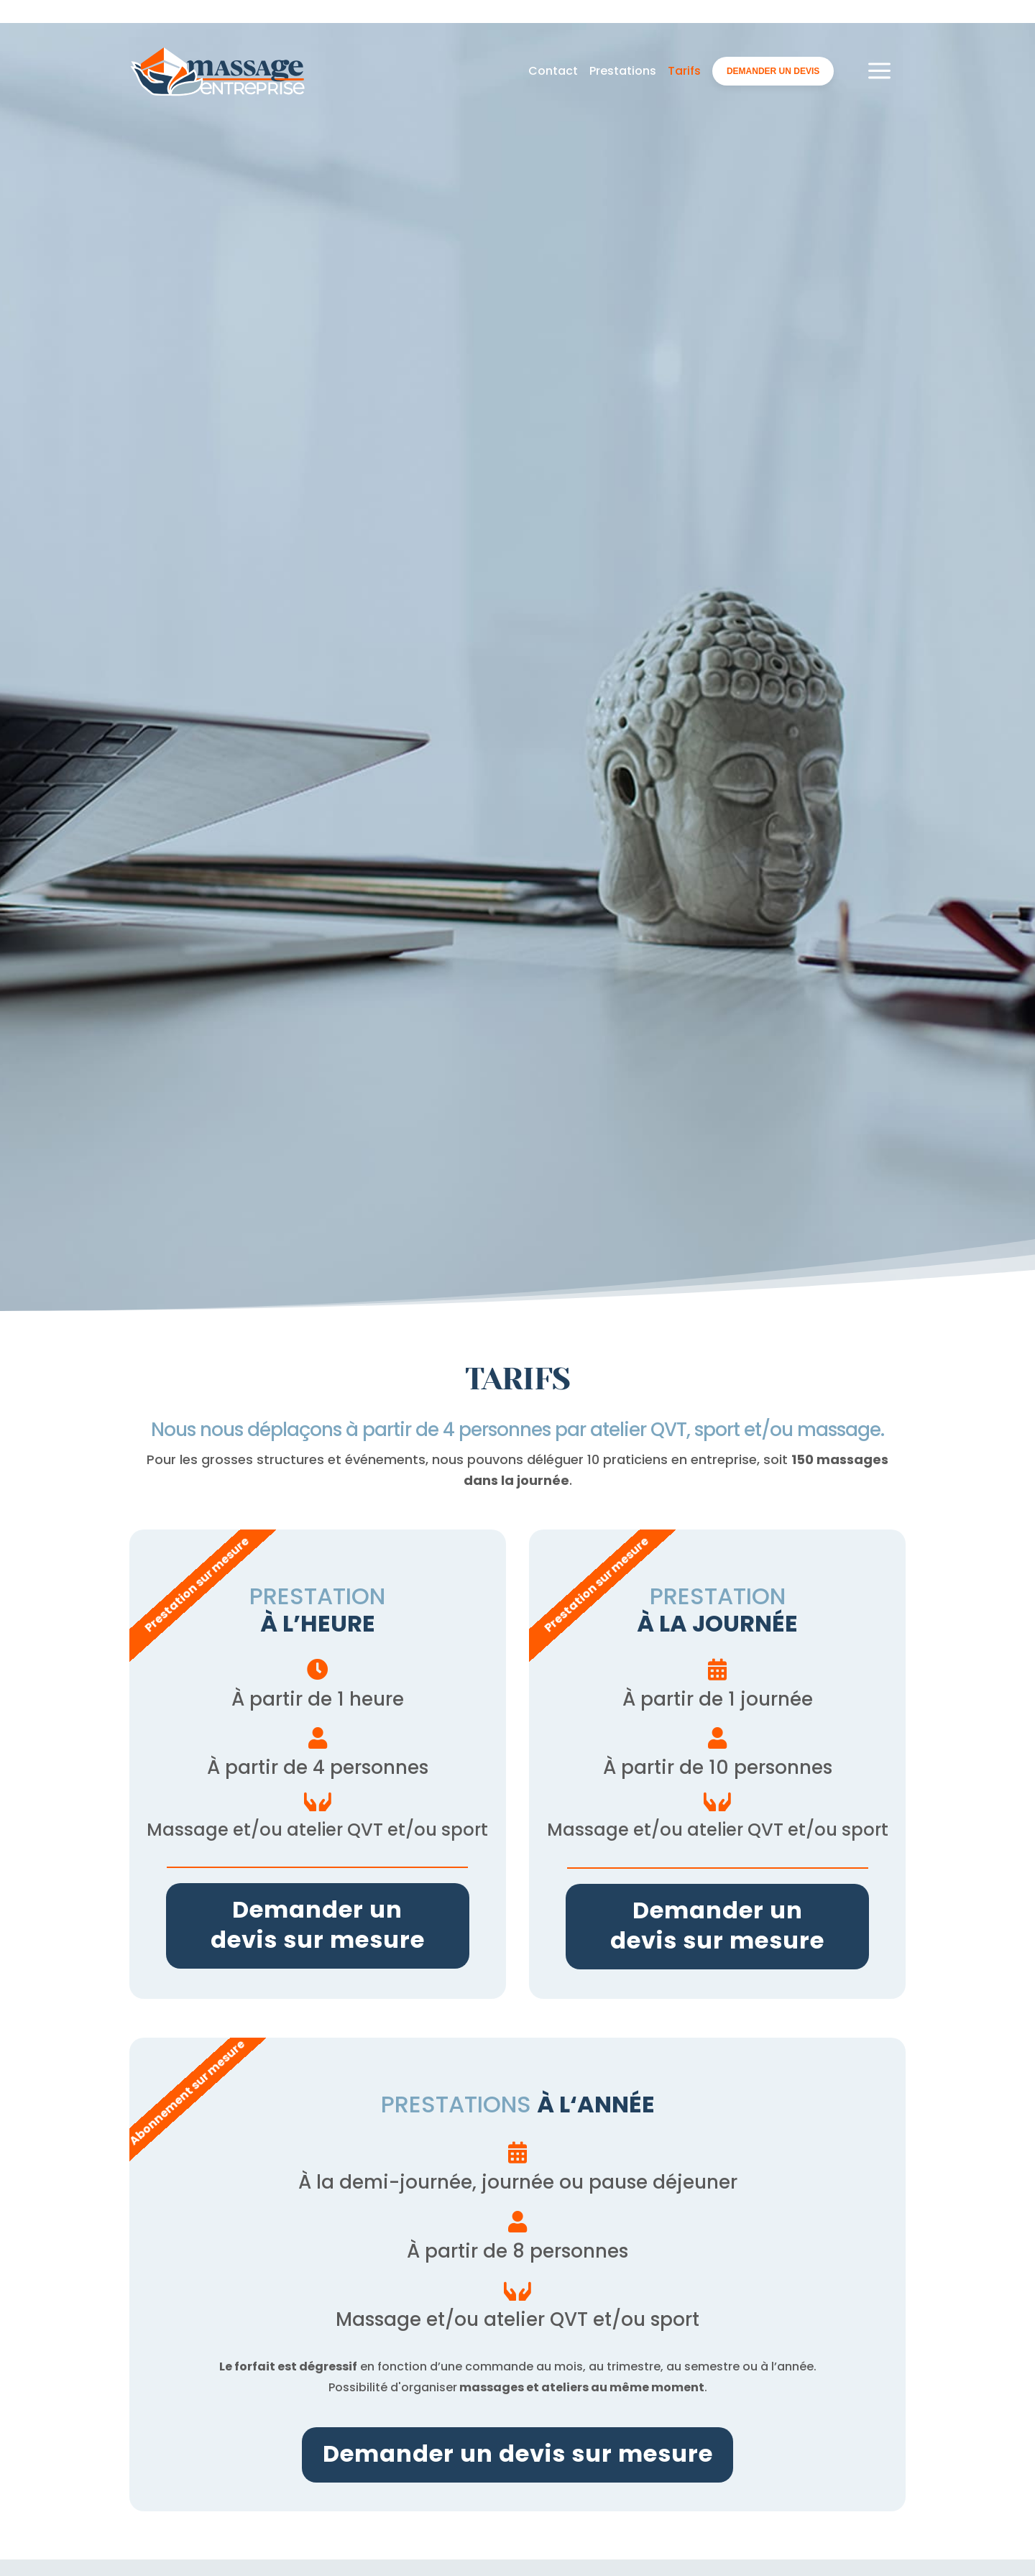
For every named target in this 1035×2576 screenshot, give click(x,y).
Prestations (622, 27)
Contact (553, 27)
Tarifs (684, 27)
